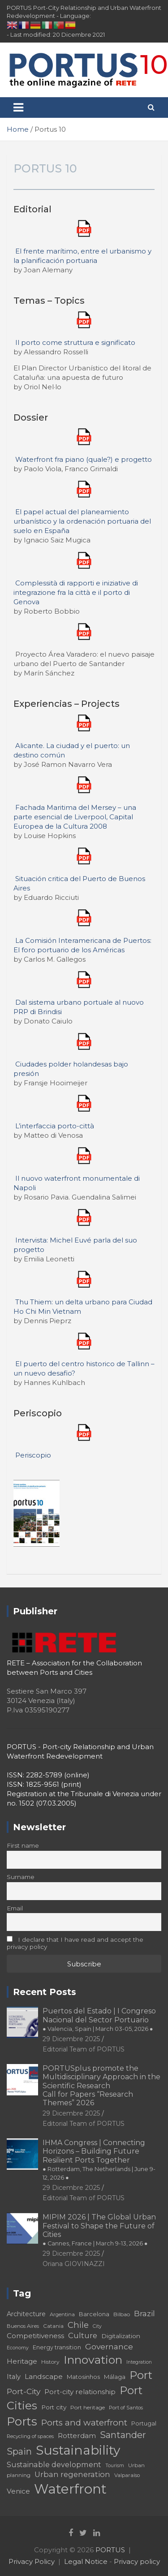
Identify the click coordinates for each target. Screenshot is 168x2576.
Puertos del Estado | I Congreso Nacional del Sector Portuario (99, 2019)
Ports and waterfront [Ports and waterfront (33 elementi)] (84, 2422)
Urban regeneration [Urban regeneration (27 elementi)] (72, 2474)
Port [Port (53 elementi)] (140, 2375)
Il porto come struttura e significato (75, 342)
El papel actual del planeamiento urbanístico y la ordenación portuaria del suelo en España (82, 521)
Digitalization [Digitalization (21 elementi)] (120, 2335)
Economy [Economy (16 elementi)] (18, 2348)
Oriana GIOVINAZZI (74, 2264)
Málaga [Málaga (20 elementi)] (114, 2376)
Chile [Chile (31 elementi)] (78, 2325)
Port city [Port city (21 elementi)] (53, 2407)
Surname (20, 1876)
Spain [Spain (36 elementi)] (19, 2451)
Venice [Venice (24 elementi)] (18, 2491)
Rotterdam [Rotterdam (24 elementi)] (77, 2435)
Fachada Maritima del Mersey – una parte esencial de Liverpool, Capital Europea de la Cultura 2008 (74, 816)
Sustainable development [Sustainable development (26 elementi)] (54, 2464)
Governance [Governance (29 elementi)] (109, 2346)
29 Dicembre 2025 (71, 2039)
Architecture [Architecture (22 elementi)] (26, 2314)
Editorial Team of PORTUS (84, 2049)
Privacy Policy (32, 2561)
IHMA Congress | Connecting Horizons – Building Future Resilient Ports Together (99, 2159)
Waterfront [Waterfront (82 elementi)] (70, 2489)
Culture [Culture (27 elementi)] (82, 2335)
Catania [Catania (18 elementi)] (53, 2325)
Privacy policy (137, 2561)
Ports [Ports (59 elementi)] (22, 2421)
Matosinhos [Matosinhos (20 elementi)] (83, 2376)
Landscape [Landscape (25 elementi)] (44, 2376)
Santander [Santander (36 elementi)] (123, 2435)
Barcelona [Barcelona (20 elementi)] (94, 2314)
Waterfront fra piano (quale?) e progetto (83, 459)
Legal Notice (86, 2561)
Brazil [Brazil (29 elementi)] (144, 2313)
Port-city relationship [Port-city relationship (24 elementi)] (80, 2391)
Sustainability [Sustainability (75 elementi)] (78, 2450)
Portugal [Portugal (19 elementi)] (143, 2423)
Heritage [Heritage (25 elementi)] (22, 2361)
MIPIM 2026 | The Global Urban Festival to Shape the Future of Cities (99, 2230)
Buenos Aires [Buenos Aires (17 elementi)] (23, 2326)
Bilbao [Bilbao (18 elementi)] (121, 2314)
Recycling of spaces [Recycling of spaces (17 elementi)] (30, 2436)
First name (23, 1845)
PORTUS (110, 2550)
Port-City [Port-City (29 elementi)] (23, 2391)
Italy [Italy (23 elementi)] (14, 2377)
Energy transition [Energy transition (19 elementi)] (57, 2347)
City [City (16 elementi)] (97, 2326)
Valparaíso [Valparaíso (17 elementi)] (127, 2475)
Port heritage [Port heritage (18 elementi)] (87, 2407)
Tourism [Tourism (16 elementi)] (114, 2465)
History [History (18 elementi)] (50, 2361)
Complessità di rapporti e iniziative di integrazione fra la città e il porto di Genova (75, 592)
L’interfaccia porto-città (54, 1126)
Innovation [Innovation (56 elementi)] (93, 2359)
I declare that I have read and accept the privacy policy (75, 1943)
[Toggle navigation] (18, 107)
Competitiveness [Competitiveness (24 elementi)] (35, 2335)
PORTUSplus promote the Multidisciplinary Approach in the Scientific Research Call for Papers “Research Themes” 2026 (101, 2085)
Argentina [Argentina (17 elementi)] (62, 2314)
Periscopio (33, 1455)
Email (15, 1908)
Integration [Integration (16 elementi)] (139, 2362)
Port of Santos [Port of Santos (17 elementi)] (126, 2407)
